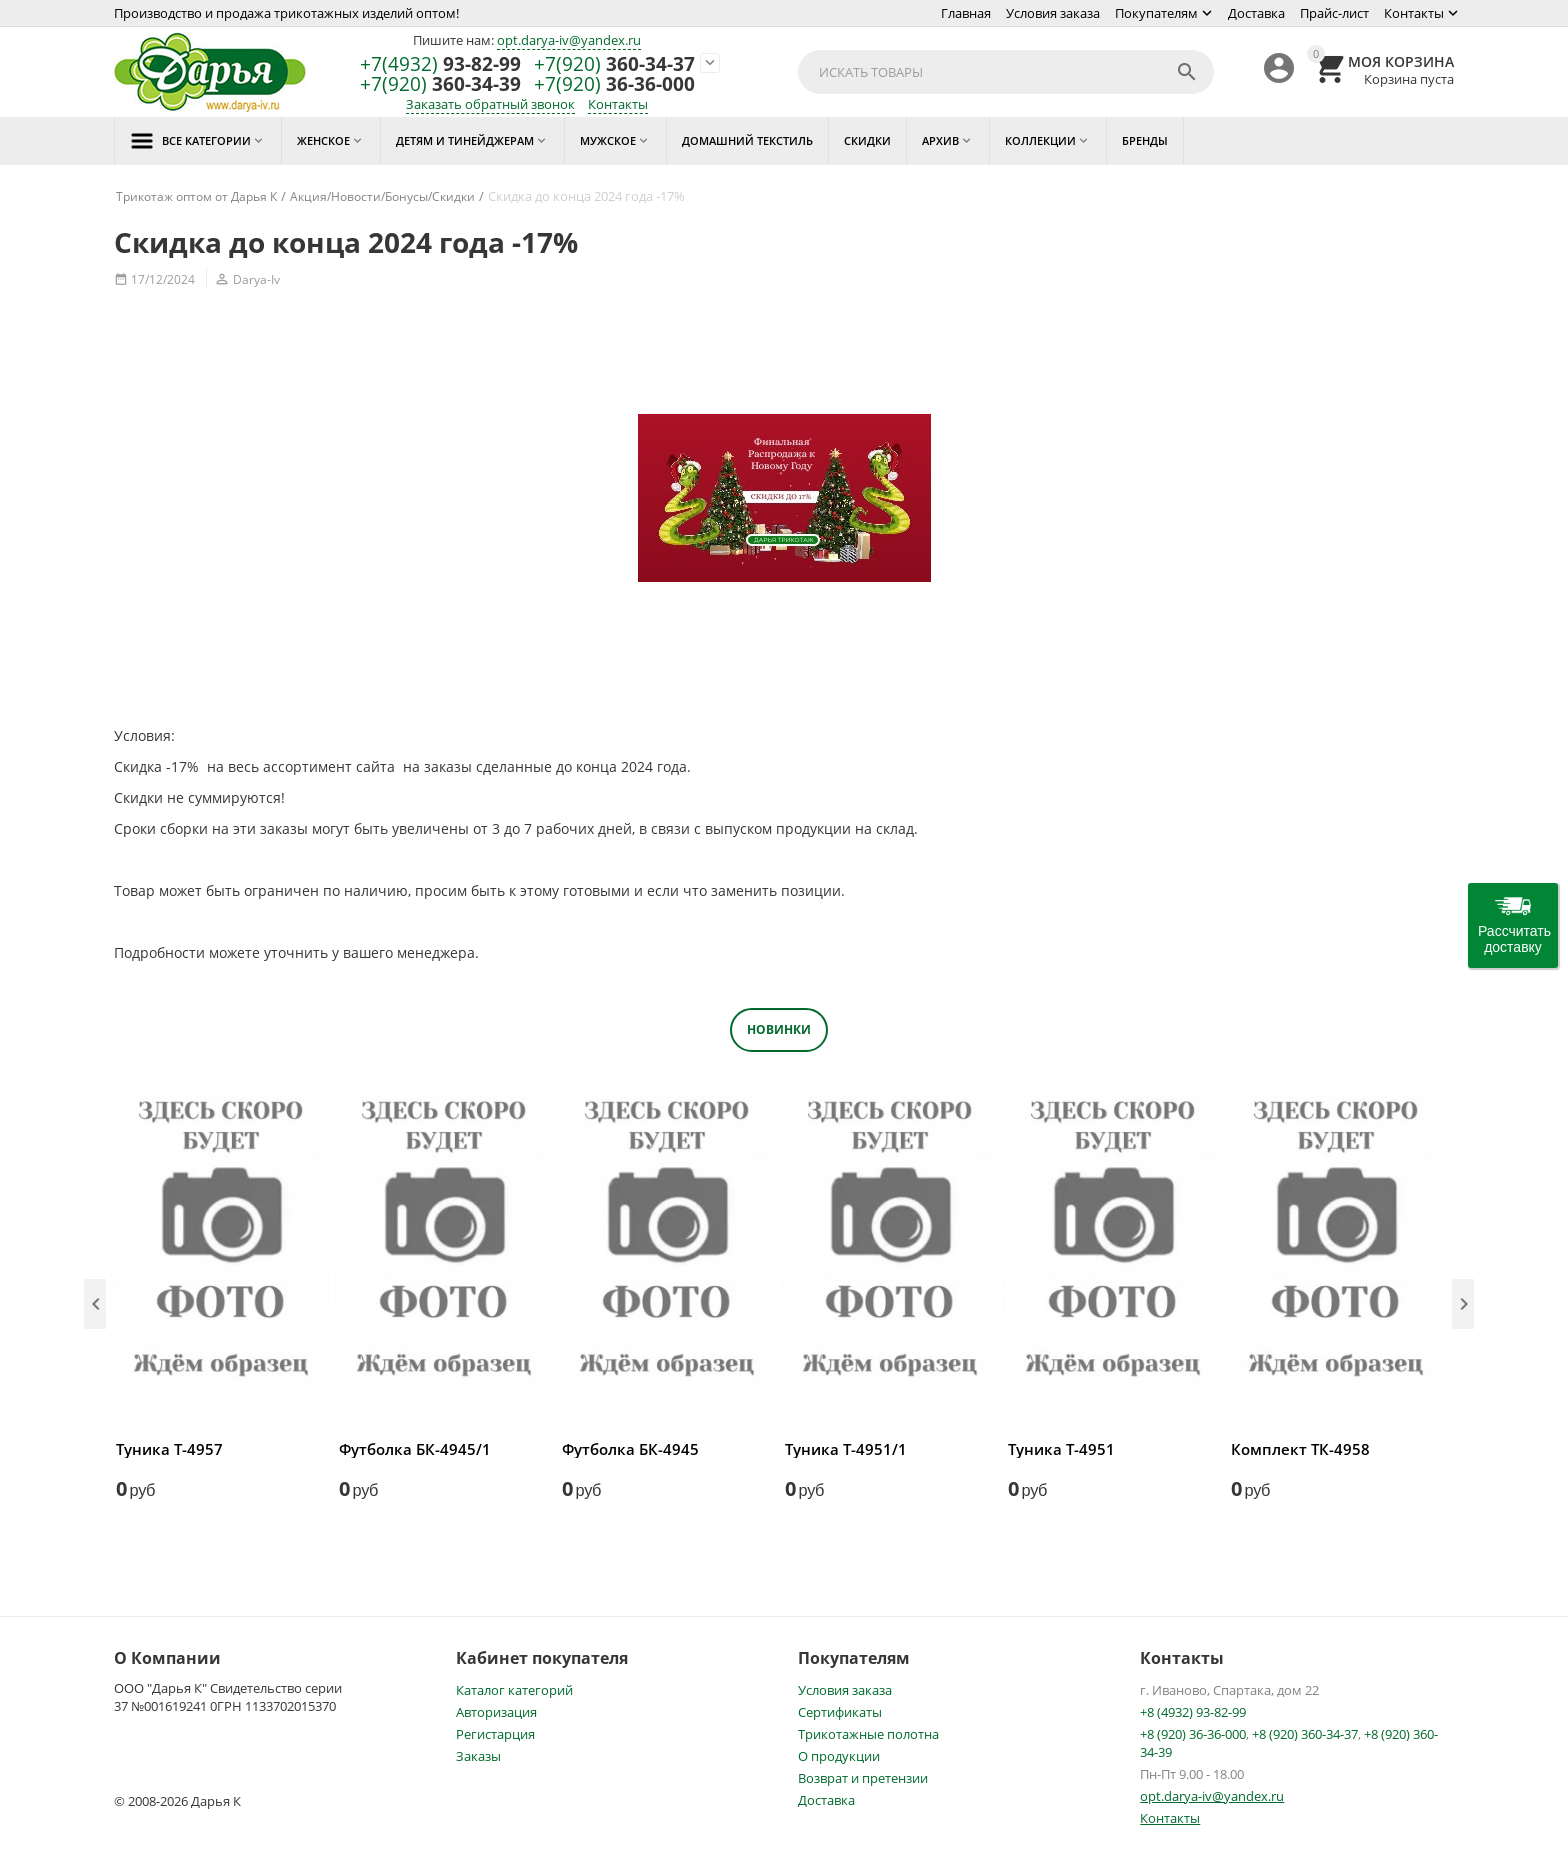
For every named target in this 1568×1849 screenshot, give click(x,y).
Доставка (1256, 13)
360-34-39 (440, 84)
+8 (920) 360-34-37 (1305, 1734)
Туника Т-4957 (169, 1449)
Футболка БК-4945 (630, 1449)
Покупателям (1156, 13)
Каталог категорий (514, 1690)
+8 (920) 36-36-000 (1193, 1734)
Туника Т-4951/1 (846, 1449)
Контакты (1414, 13)
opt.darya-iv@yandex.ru (569, 40)
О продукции (839, 1756)
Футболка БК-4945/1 (415, 1449)
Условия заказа (1053, 13)
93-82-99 (440, 64)
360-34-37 (614, 64)
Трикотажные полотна (868, 1734)
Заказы (478, 1756)
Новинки (779, 1029)
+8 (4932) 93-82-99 (1193, 1712)
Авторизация (496, 1712)
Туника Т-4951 (1061, 1449)
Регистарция (495, 1734)
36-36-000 (614, 84)
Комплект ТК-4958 (1300, 1449)
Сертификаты (840, 1712)
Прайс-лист (1334, 13)
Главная (966, 13)
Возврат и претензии (863, 1778)
